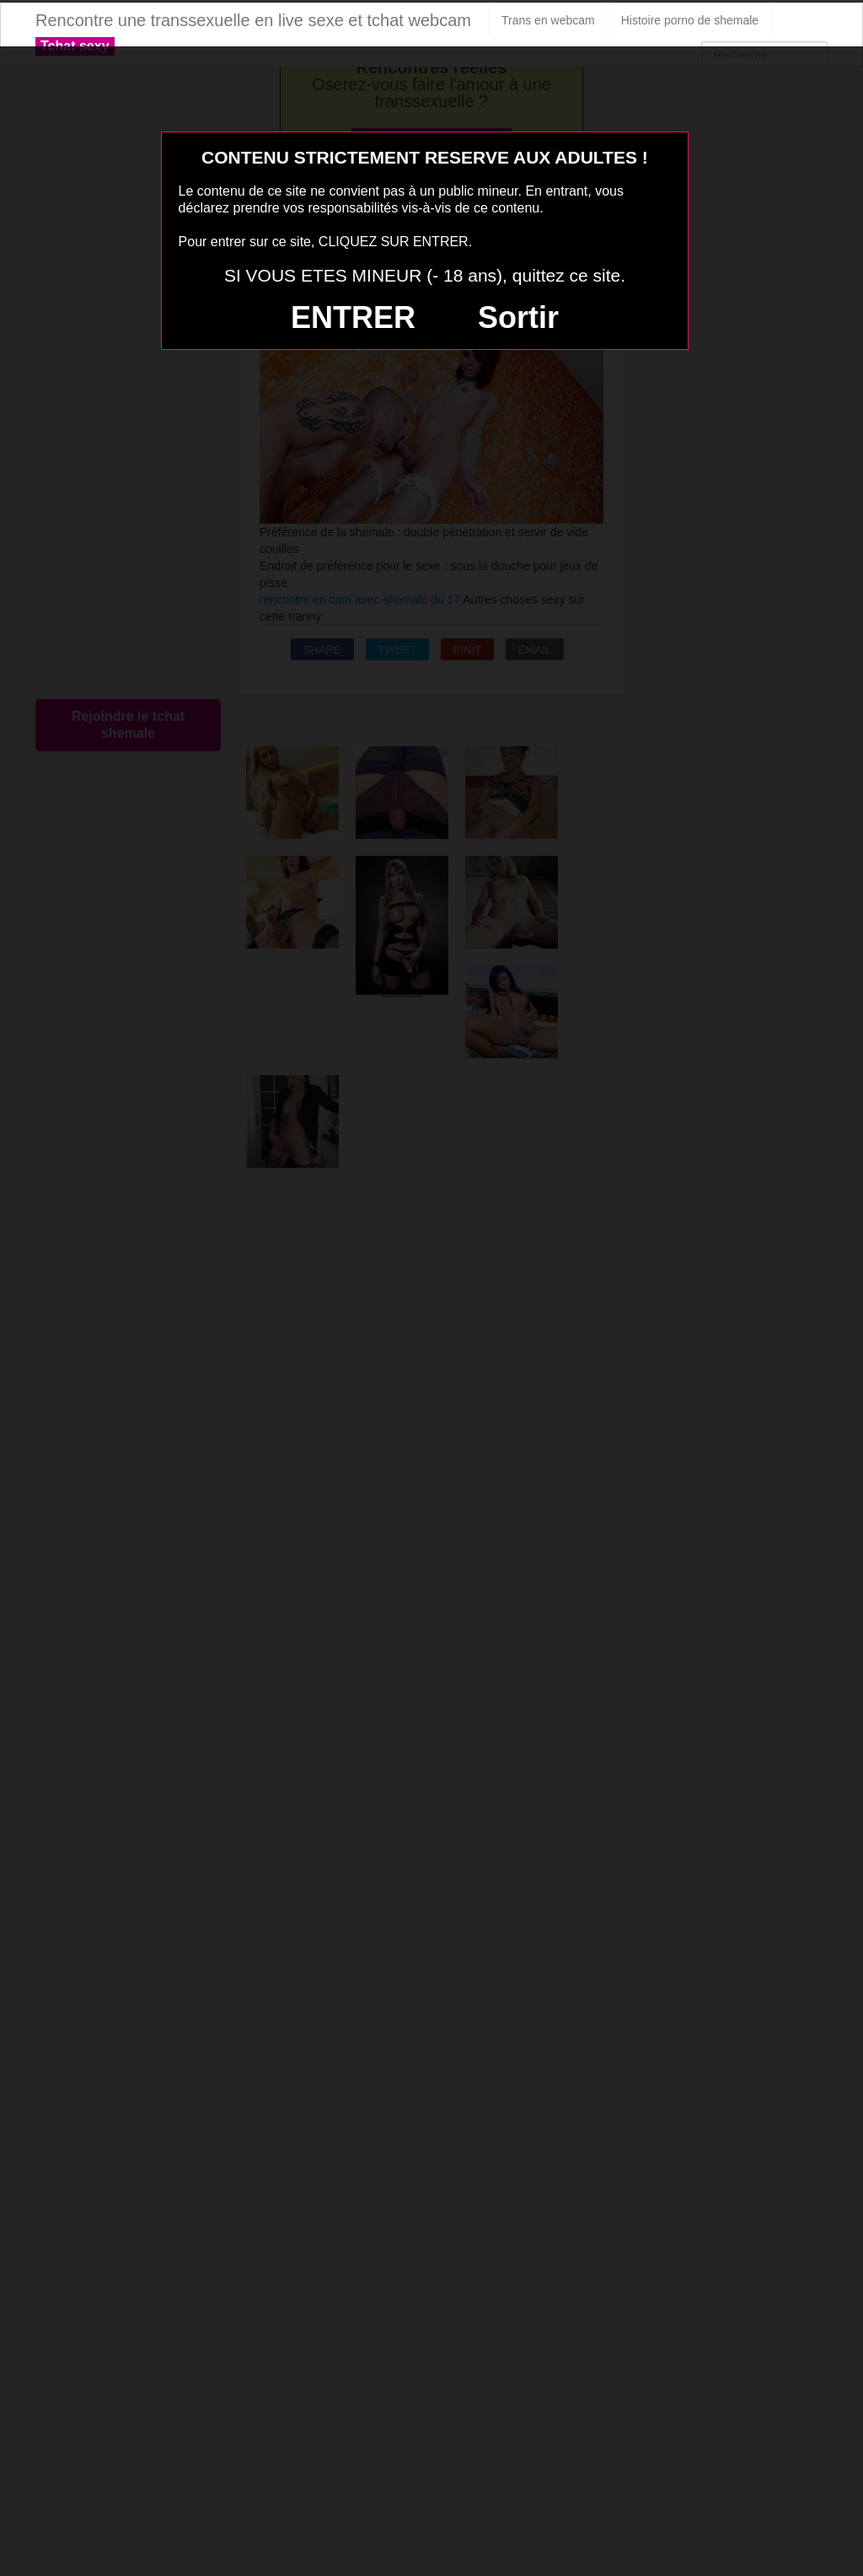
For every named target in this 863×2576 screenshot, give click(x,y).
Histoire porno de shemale (689, 20)
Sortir (518, 317)
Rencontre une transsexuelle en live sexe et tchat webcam (253, 20)
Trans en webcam (548, 20)
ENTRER (353, 317)
